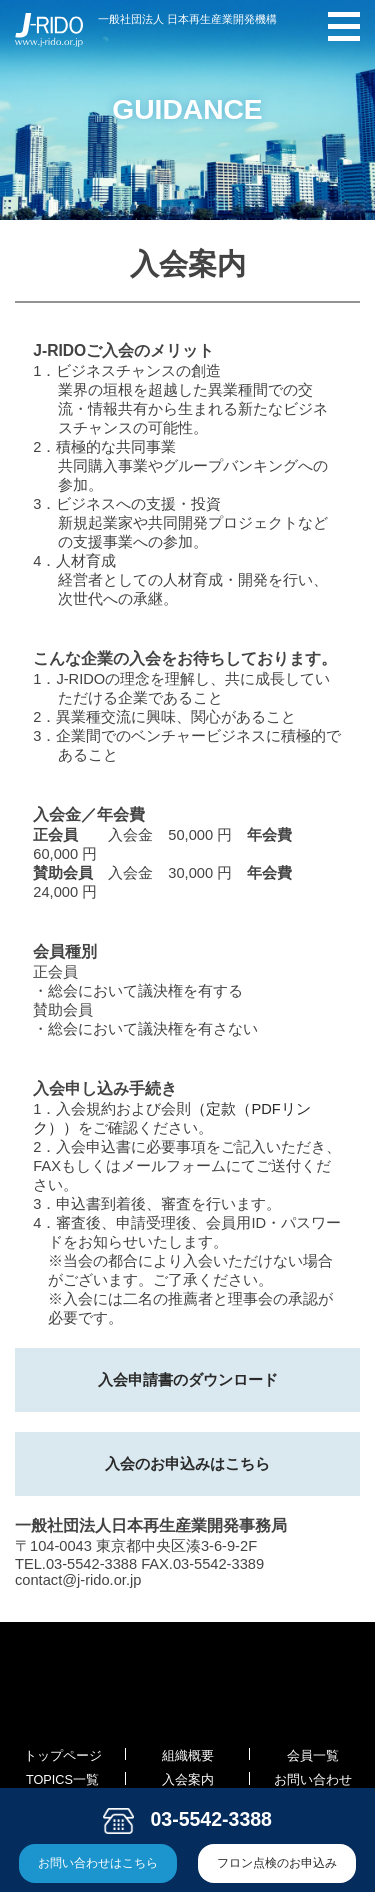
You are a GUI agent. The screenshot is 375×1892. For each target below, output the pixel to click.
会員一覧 (313, 1756)
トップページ (63, 1756)
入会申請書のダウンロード (188, 1380)
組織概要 (188, 1756)
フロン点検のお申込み (277, 1862)
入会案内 (188, 1780)
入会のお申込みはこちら (187, 1464)
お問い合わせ (313, 1780)
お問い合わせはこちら (98, 1862)
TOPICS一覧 (62, 1780)
